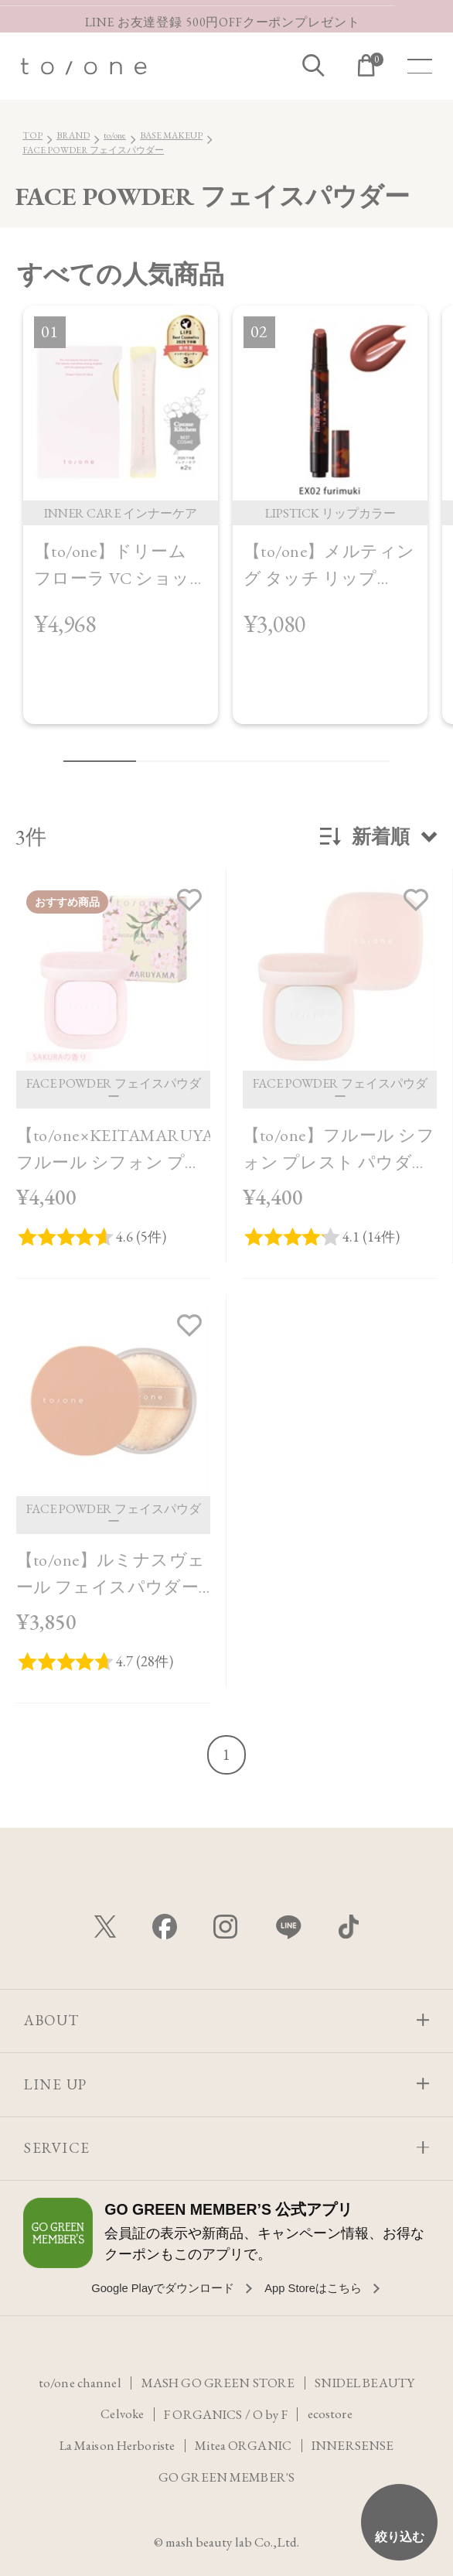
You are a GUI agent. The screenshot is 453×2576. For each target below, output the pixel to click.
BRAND (73, 135)
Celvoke (120, 2412)
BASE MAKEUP (171, 135)
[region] (226, 525)
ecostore (332, 2412)
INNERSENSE (355, 2443)
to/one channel (76, 2380)
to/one (115, 135)
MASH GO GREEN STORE (216, 2380)
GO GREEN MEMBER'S (226, 2474)
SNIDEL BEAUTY (366, 2380)
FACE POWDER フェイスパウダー (93, 150)
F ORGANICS (203, 2412)
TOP (32, 135)
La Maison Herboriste (115, 2443)
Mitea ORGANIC (244, 2443)
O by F (272, 2412)
